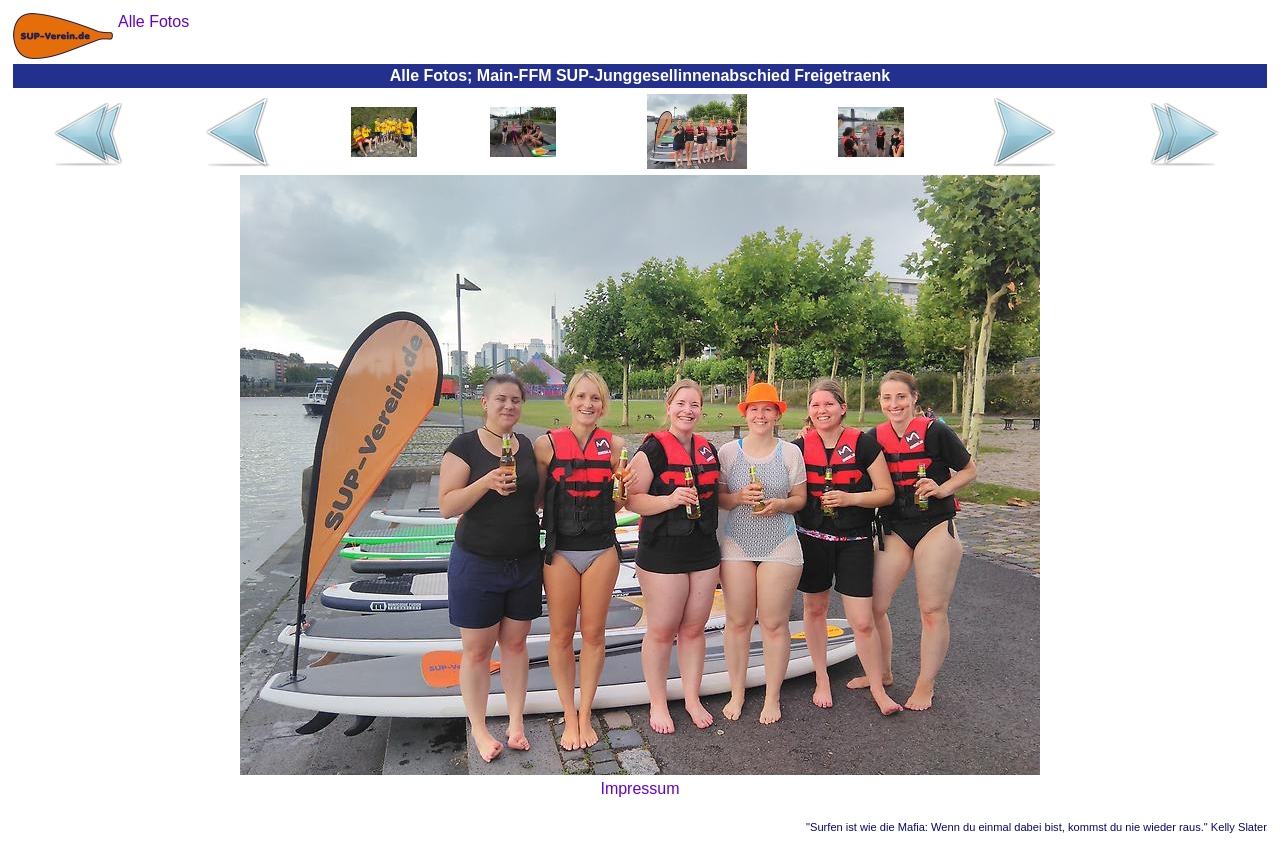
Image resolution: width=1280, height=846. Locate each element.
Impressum (639, 788)
